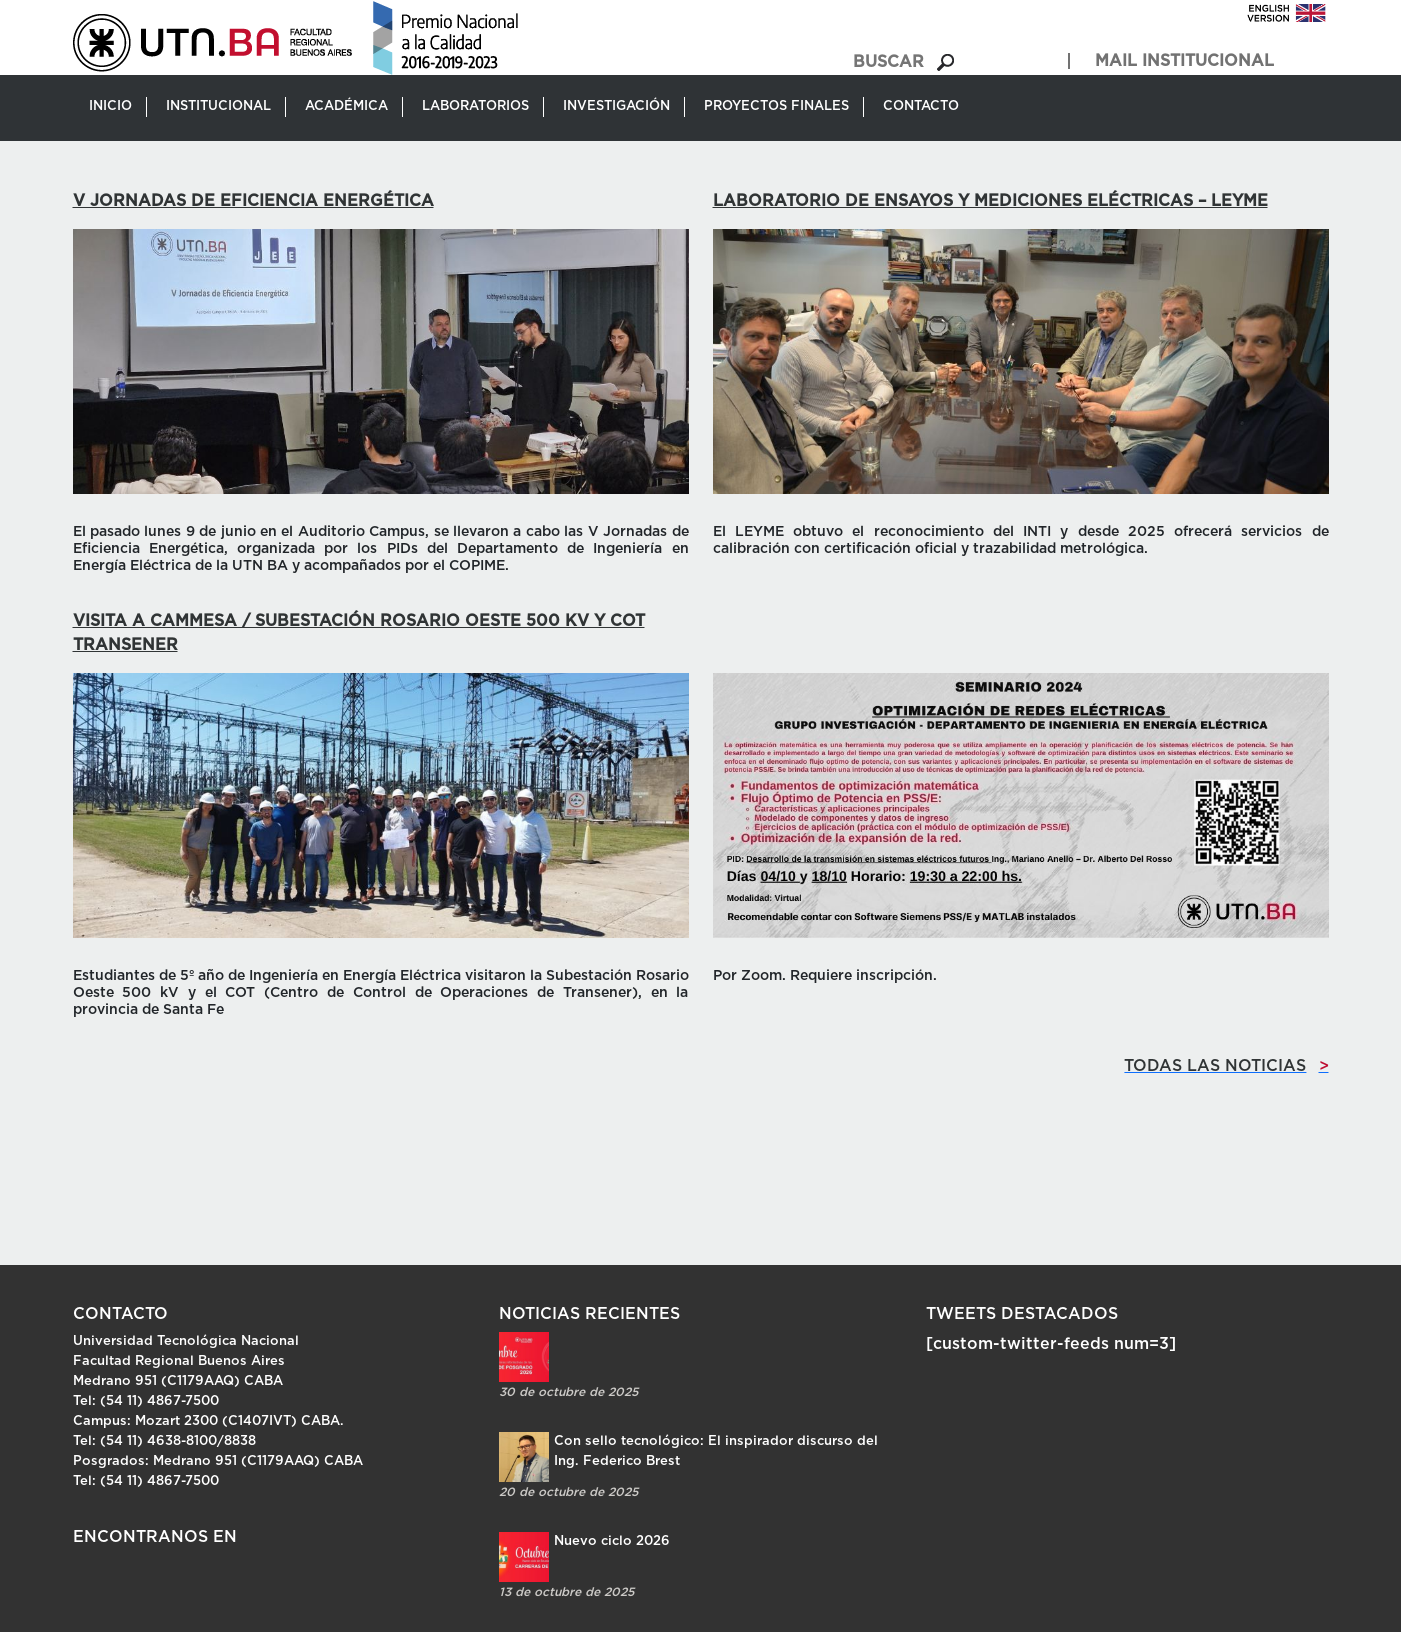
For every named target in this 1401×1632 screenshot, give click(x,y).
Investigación (616, 106)
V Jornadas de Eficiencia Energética (253, 201)
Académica (346, 106)
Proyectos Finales (776, 106)
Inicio (110, 106)
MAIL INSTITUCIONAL (1184, 61)
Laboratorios (475, 106)
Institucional (218, 106)
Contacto (921, 106)
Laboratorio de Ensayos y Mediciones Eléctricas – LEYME (990, 201)
